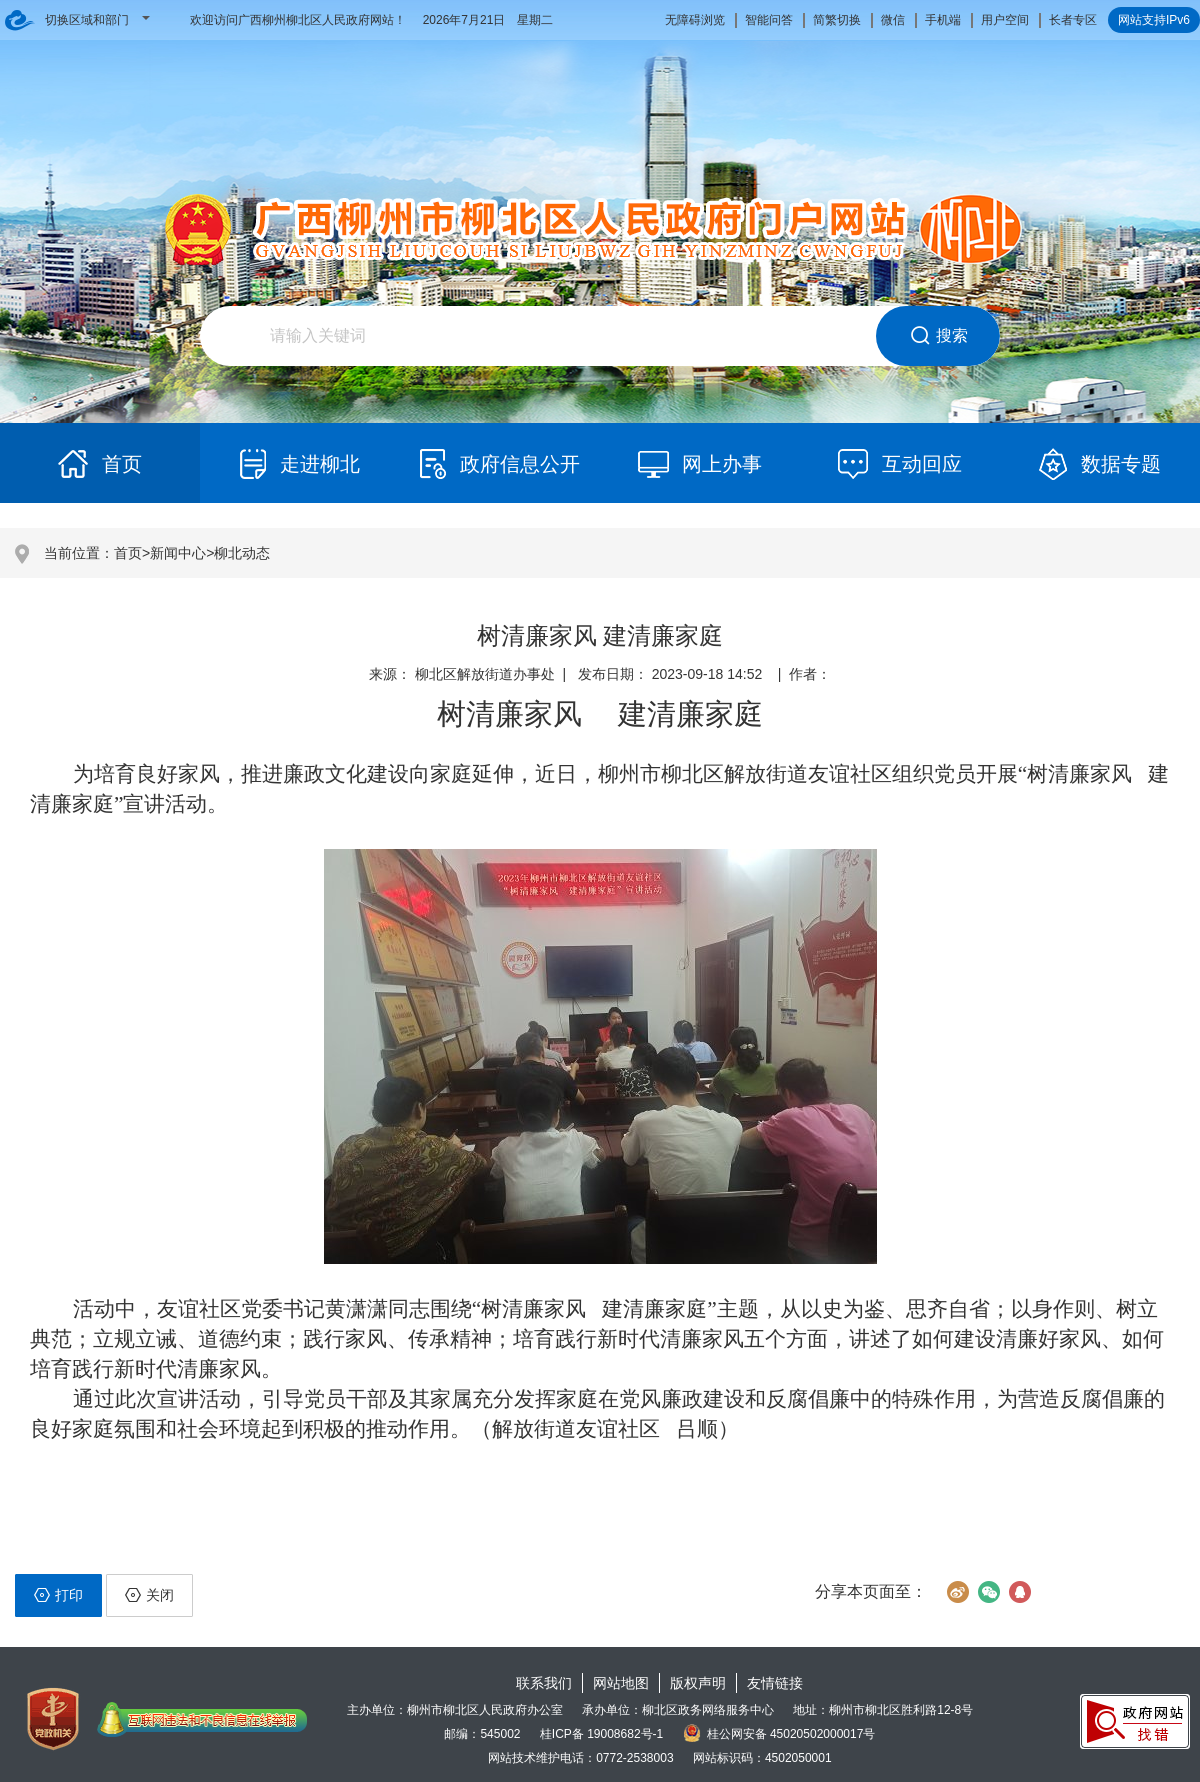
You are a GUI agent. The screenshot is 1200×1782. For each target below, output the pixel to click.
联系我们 (544, 1683)
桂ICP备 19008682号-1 (601, 1734)
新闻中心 (178, 553)
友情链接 (775, 1683)
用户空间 (1005, 20)
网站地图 (621, 1683)
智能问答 (769, 20)
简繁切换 (837, 20)
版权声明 (698, 1683)
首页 (128, 553)
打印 (58, 1595)
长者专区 (1073, 20)
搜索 (938, 336)
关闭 (149, 1595)
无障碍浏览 (695, 20)
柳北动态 (242, 553)
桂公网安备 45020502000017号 (779, 1734)
